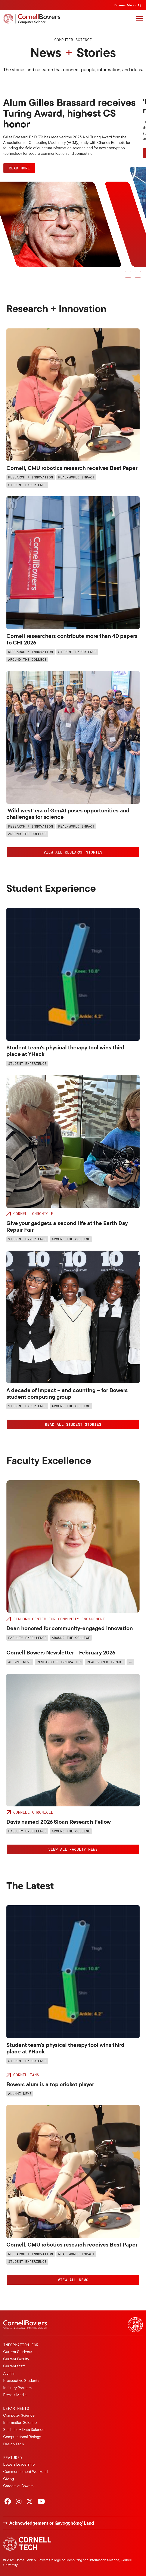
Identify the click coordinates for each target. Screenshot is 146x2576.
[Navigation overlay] (139, 18)
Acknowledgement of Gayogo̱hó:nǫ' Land (51, 2523)
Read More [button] (19, 167)
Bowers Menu (125, 5)
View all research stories (73, 852)
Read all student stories (73, 1424)
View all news (73, 2279)
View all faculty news (73, 1849)
